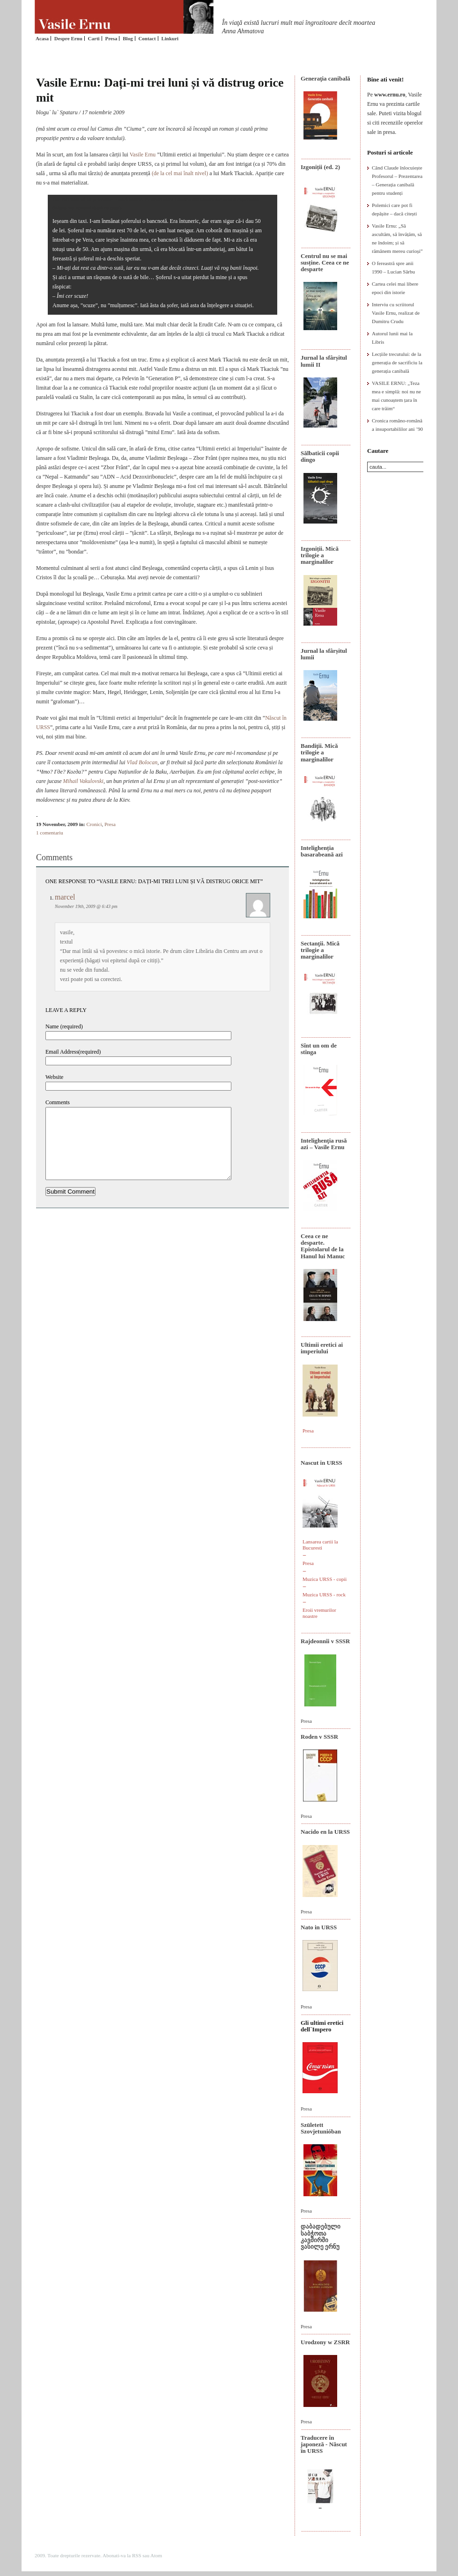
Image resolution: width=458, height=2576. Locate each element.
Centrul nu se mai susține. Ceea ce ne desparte (325, 262)
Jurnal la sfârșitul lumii (324, 654)
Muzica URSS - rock (324, 1594)
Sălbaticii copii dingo (320, 456)
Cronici (94, 824)
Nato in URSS (319, 1927)
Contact (146, 38)
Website (54, 1077)
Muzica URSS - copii (325, 1579)
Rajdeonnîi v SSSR (325, 1641)
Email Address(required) (73, 1051)
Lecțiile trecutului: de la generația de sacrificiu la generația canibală (397, 362)
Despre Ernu (68, 38)
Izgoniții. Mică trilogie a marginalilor (320, 555)
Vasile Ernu (143, 154)
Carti (94, 38)
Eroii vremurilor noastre (319, 1613)
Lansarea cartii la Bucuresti (320, 1544)
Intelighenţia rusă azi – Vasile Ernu (324, 1144)
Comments (57, 1102)
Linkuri (169, 38)
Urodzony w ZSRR (325, 2342)
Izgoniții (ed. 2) (320, 166)
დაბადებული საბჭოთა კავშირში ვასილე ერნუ (320, 2236)
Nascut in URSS (321, 1462)
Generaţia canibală (325, 78)
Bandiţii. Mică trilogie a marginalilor (319, 752)
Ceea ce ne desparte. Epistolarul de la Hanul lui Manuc (323, 1246)
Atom (156, 2555)
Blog (128, 38)
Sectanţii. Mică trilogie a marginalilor (320, 950)
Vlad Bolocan (142, 762)
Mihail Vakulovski (83, 781)
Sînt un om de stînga (319, 1048)
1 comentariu (49, 832)
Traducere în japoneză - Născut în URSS (324, 2444)
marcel (65, 897)
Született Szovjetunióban (321, 2128)
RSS (136, 2555)
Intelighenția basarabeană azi (322, 851)
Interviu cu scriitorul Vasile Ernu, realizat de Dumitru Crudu (396, 313)
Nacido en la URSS (325, 1831)
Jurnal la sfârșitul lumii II (324, 361)
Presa (111, 38)
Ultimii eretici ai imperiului (322, 1348)
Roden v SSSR (319, 1736)
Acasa (42, 38)
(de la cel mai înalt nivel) (180, 173)
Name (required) (64, 1026)
